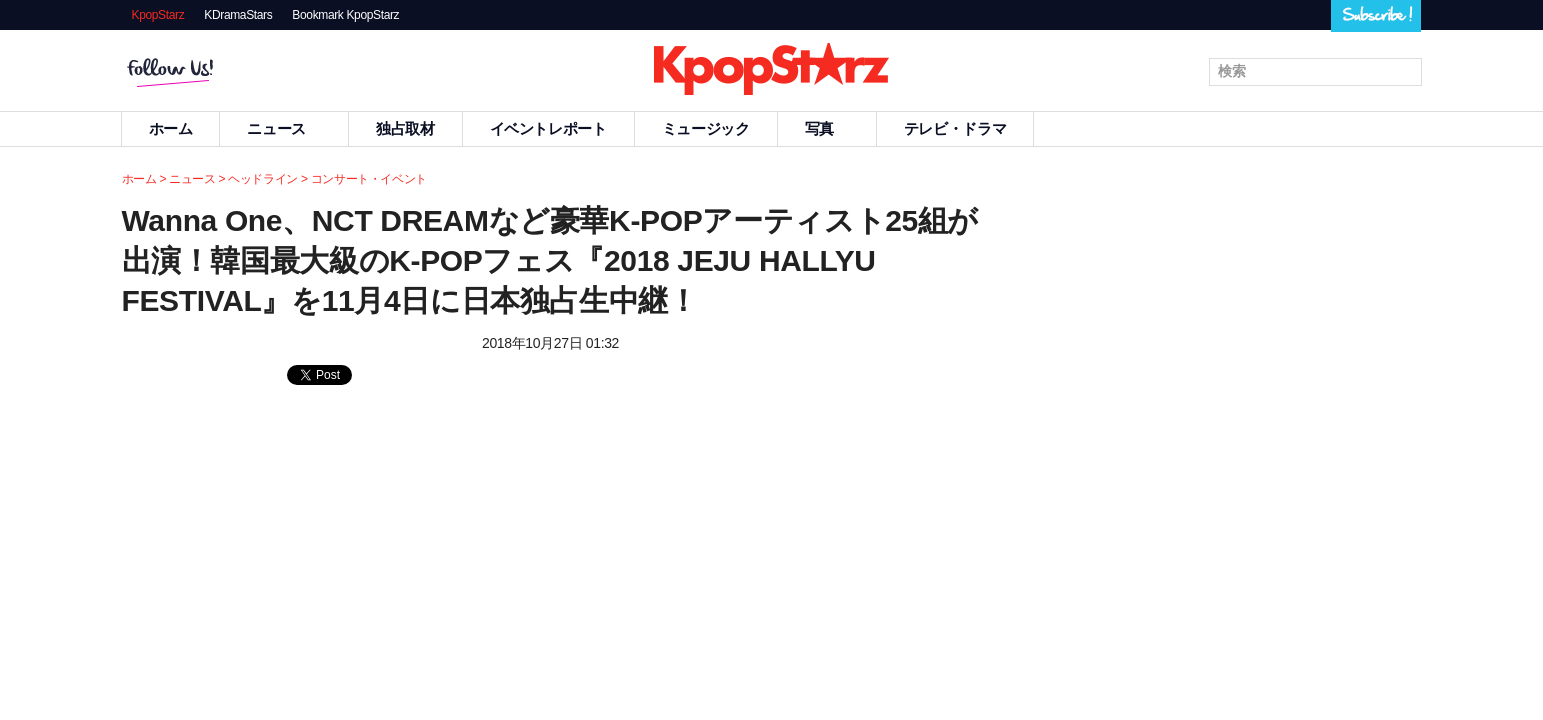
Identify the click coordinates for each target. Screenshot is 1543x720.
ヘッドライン (263, 179)
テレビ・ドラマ (955, 128)
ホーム (171, 128)
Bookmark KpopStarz (345, 15)
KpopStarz (158, 15)
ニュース (284, 128)
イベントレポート (548, 128)
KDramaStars (238, 15)
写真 (827, 128)
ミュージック (706, 128)
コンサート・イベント (369, 179)
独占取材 (405, 128)
